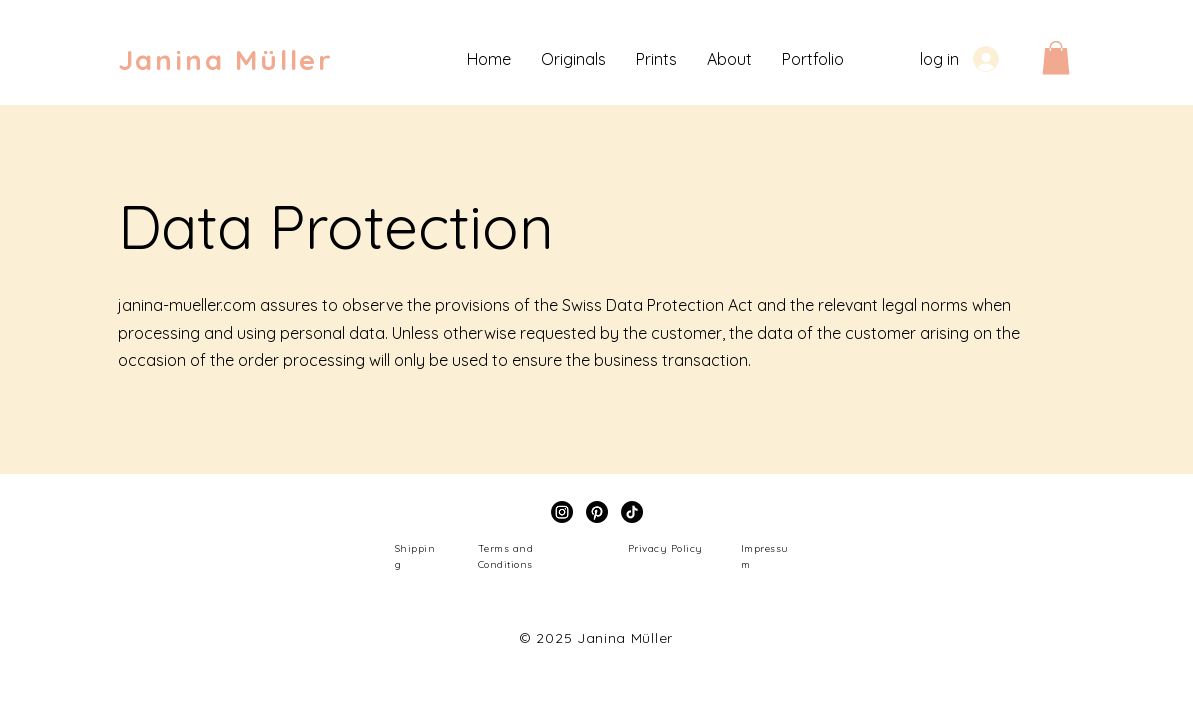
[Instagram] (562, 512)
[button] (1056, 57)
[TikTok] (632, 512)
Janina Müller (226, 59)
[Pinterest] (597, 512)
